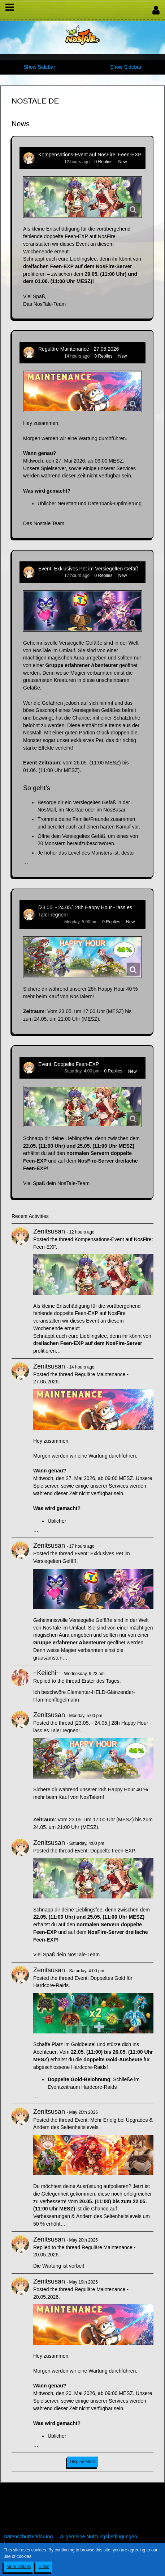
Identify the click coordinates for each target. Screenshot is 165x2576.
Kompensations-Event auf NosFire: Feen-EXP (90, 154)
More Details (18, 2566)
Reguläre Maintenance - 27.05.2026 (78, 349)
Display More (82, 2461)
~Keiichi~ (46, 1673)
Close (43, 2566)
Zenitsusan (49, 161)
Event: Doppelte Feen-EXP (68, 1064)
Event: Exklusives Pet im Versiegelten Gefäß (88, 569)
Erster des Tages (101, 1681)
